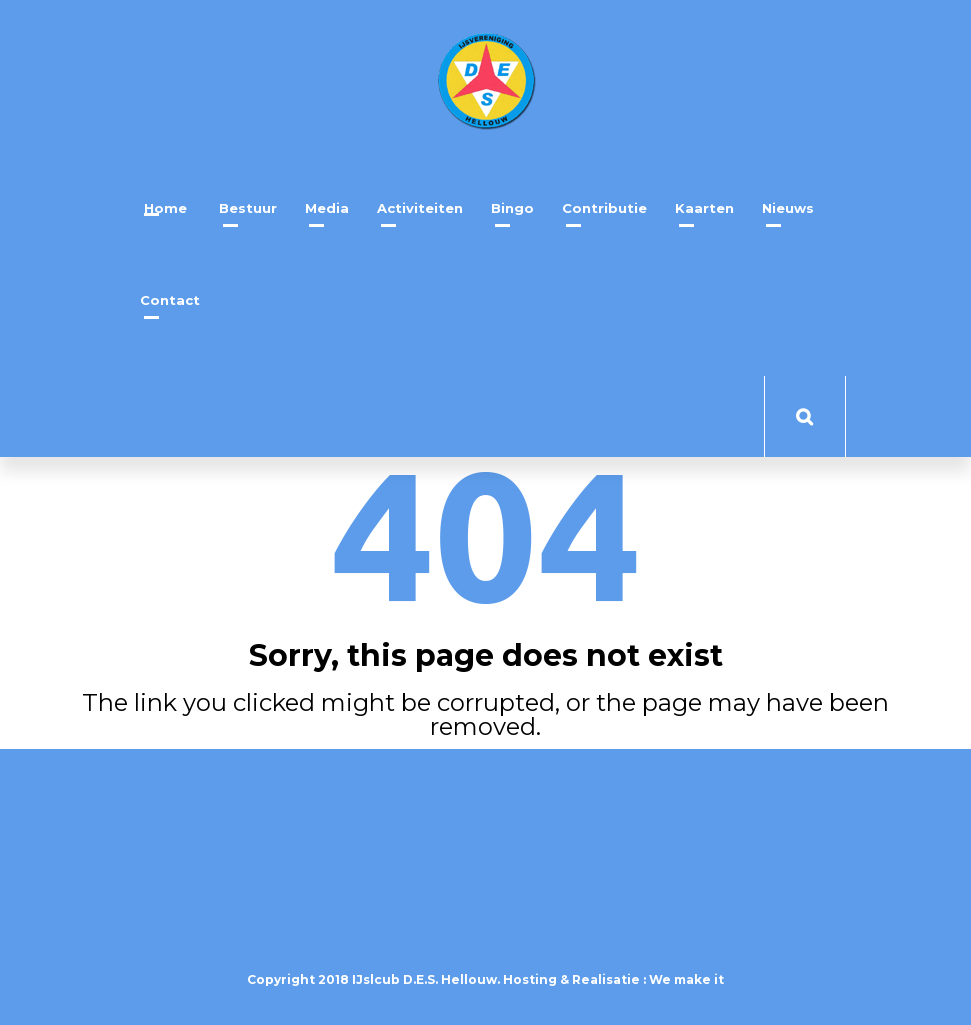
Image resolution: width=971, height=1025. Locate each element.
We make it (686, 979)
